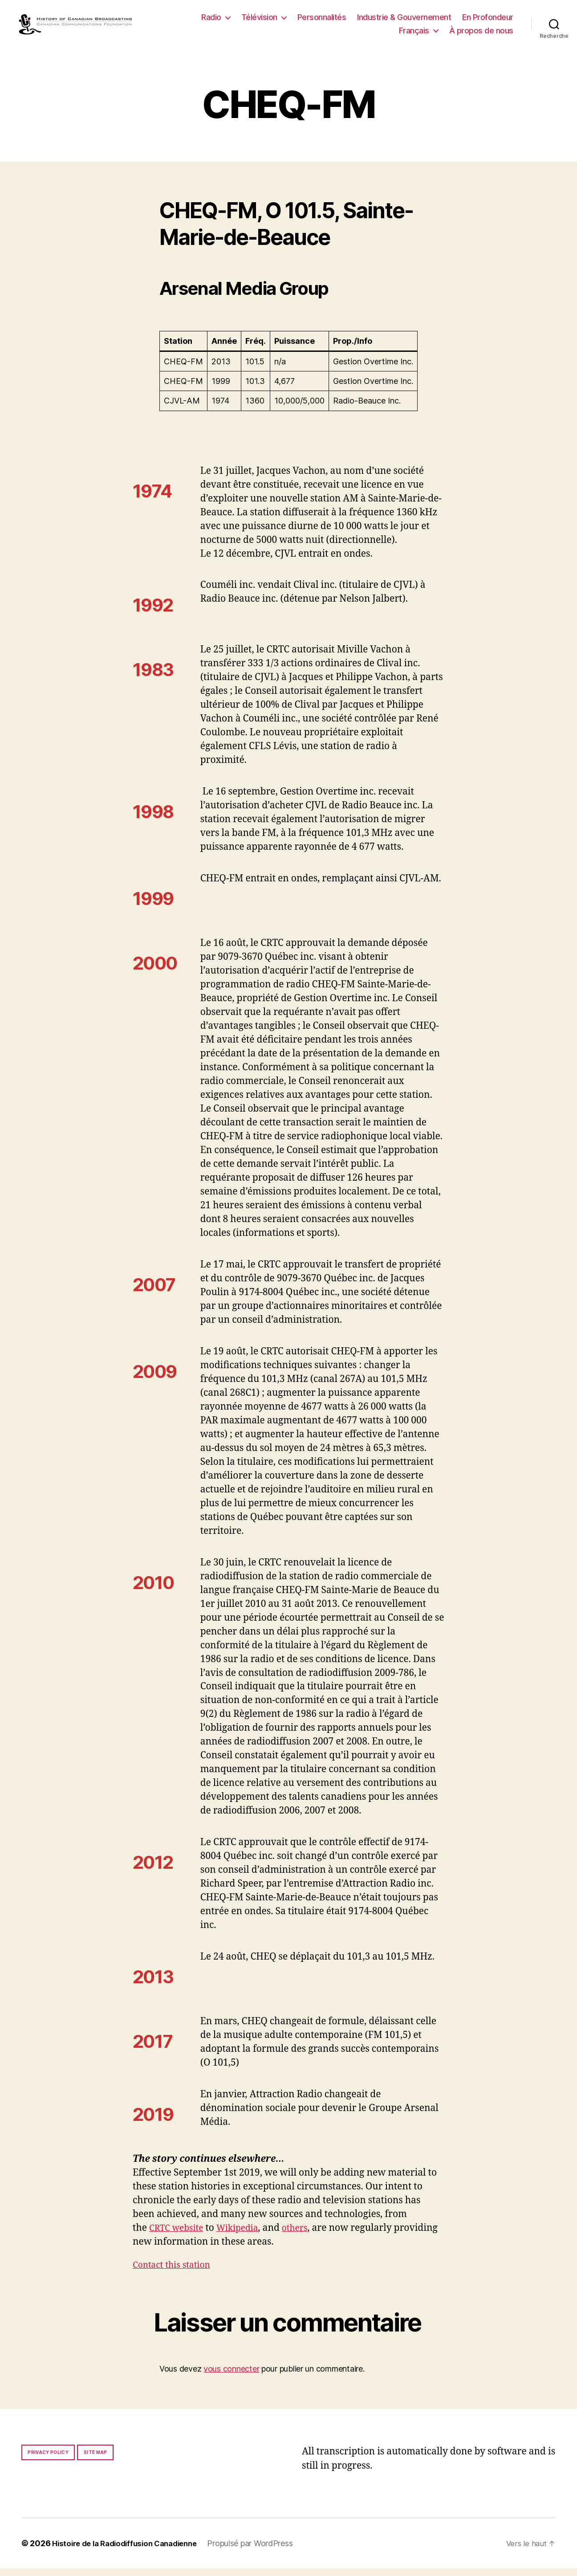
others (306, 2236)
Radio (211, 21)
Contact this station (175, 2272)
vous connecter (231, 2376)
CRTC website (179, 2236)
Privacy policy (48, 2459)
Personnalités (321, 21)
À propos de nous (481, 34)
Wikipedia (245, 2236)
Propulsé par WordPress (262, 2551)
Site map (95, 2459)
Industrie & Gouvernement (404, 21)
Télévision (259, 21)
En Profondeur (487, 21)
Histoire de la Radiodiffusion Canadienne (130, 2551)
